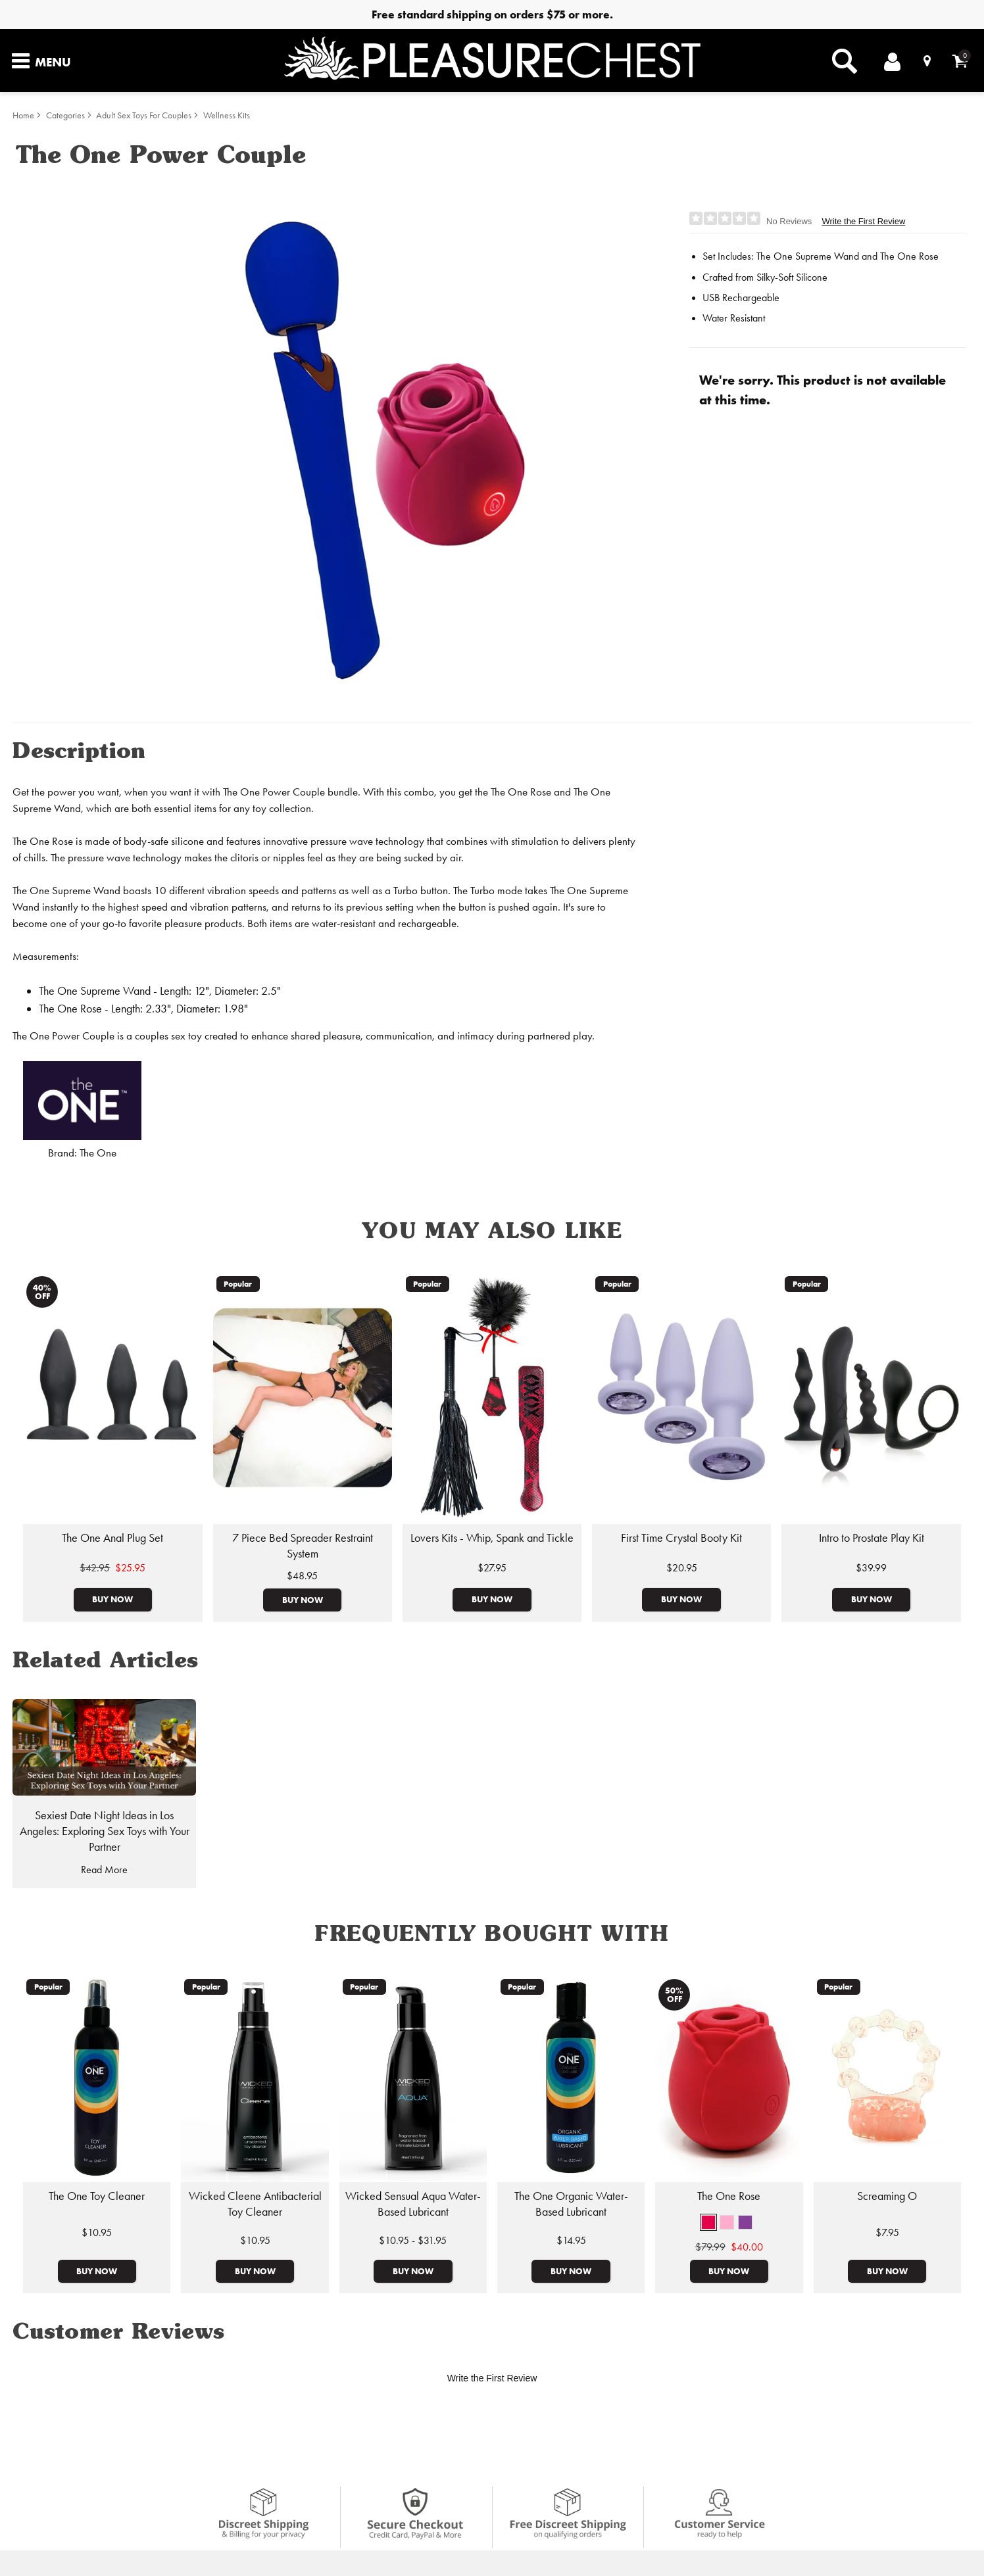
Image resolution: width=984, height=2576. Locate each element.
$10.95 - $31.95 (413, 2240)
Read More (104, 1869)
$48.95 (302, 1575)
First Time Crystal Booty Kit (681, 1538)
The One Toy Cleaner (97, 2196)
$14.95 (571, 2240)
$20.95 (681, 1568)
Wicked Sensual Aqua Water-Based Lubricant (413, 2204)
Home (23, 115)
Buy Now (112, 1599)
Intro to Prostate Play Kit (871, 1538)
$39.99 (871, 1568)
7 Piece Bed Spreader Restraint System (302, 1546)
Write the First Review (863, 221)
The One (98, 1153)
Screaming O (887, 2196)
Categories (65, 115)
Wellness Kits (226, 115)
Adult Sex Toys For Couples (143, 115)
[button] (708, 2222)
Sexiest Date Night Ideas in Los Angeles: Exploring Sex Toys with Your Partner (104, 1831)
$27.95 (492, 1568)
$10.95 (97, 2232)
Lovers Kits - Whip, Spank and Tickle (492, 1538)
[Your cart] (960, 61)
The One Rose (728, 2196)
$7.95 (887, 2232)
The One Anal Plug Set (112, 1538)
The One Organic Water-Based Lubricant (571, 2204)
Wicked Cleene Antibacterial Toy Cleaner (255, 2204)
